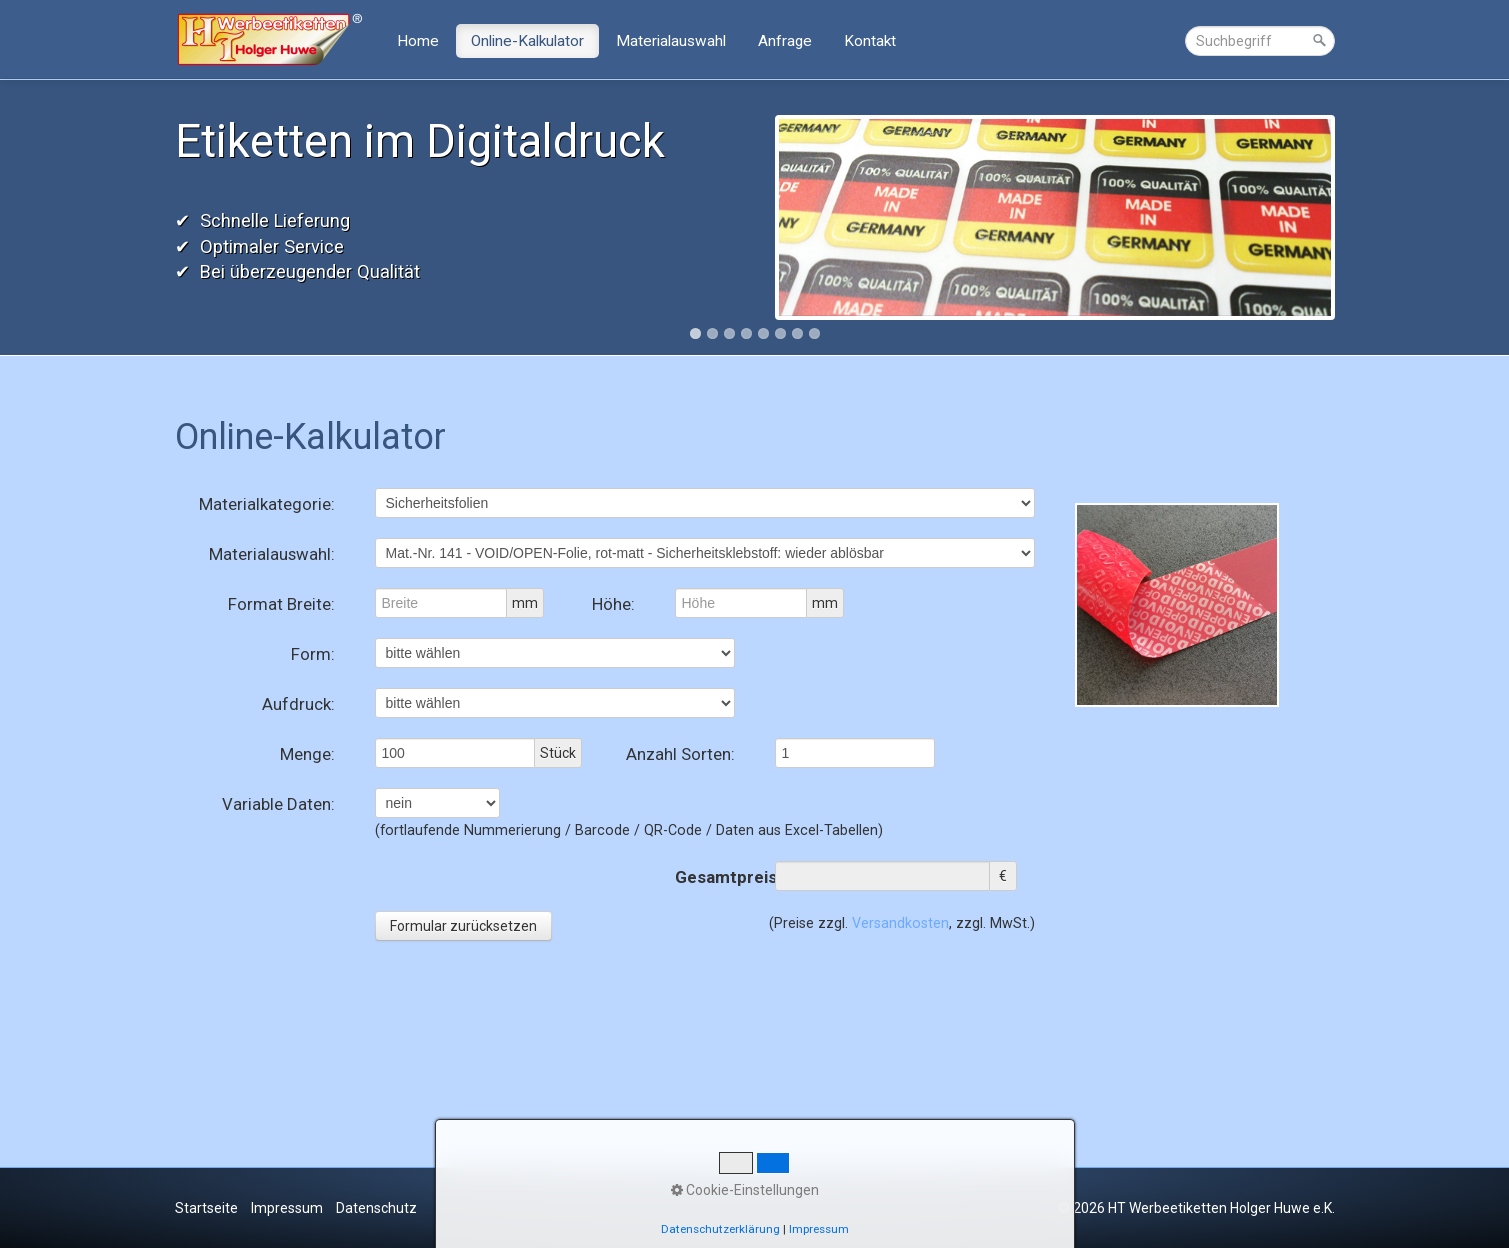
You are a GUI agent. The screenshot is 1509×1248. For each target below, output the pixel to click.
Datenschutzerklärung (720, 1229)
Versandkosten (900, 923)
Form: (313, 654)
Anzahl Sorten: (680, 754)
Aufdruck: (298, 704)
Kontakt (870, 41)
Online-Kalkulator (527, 41)
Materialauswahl (671, 41)
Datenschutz (376, 1208)
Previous (154, 219)
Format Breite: (281, 604)
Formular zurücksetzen (463, 926)
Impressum (287, 1208)
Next (1356, 219)
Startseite (206, 1208)
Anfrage (785, 41)
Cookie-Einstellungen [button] (745, 1190)
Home (418, 41)
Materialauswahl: (272, 554)
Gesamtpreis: (705, 877)
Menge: (307, 754)
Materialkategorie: (267, 504)
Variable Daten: (278, 804)
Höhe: (613, 604)
